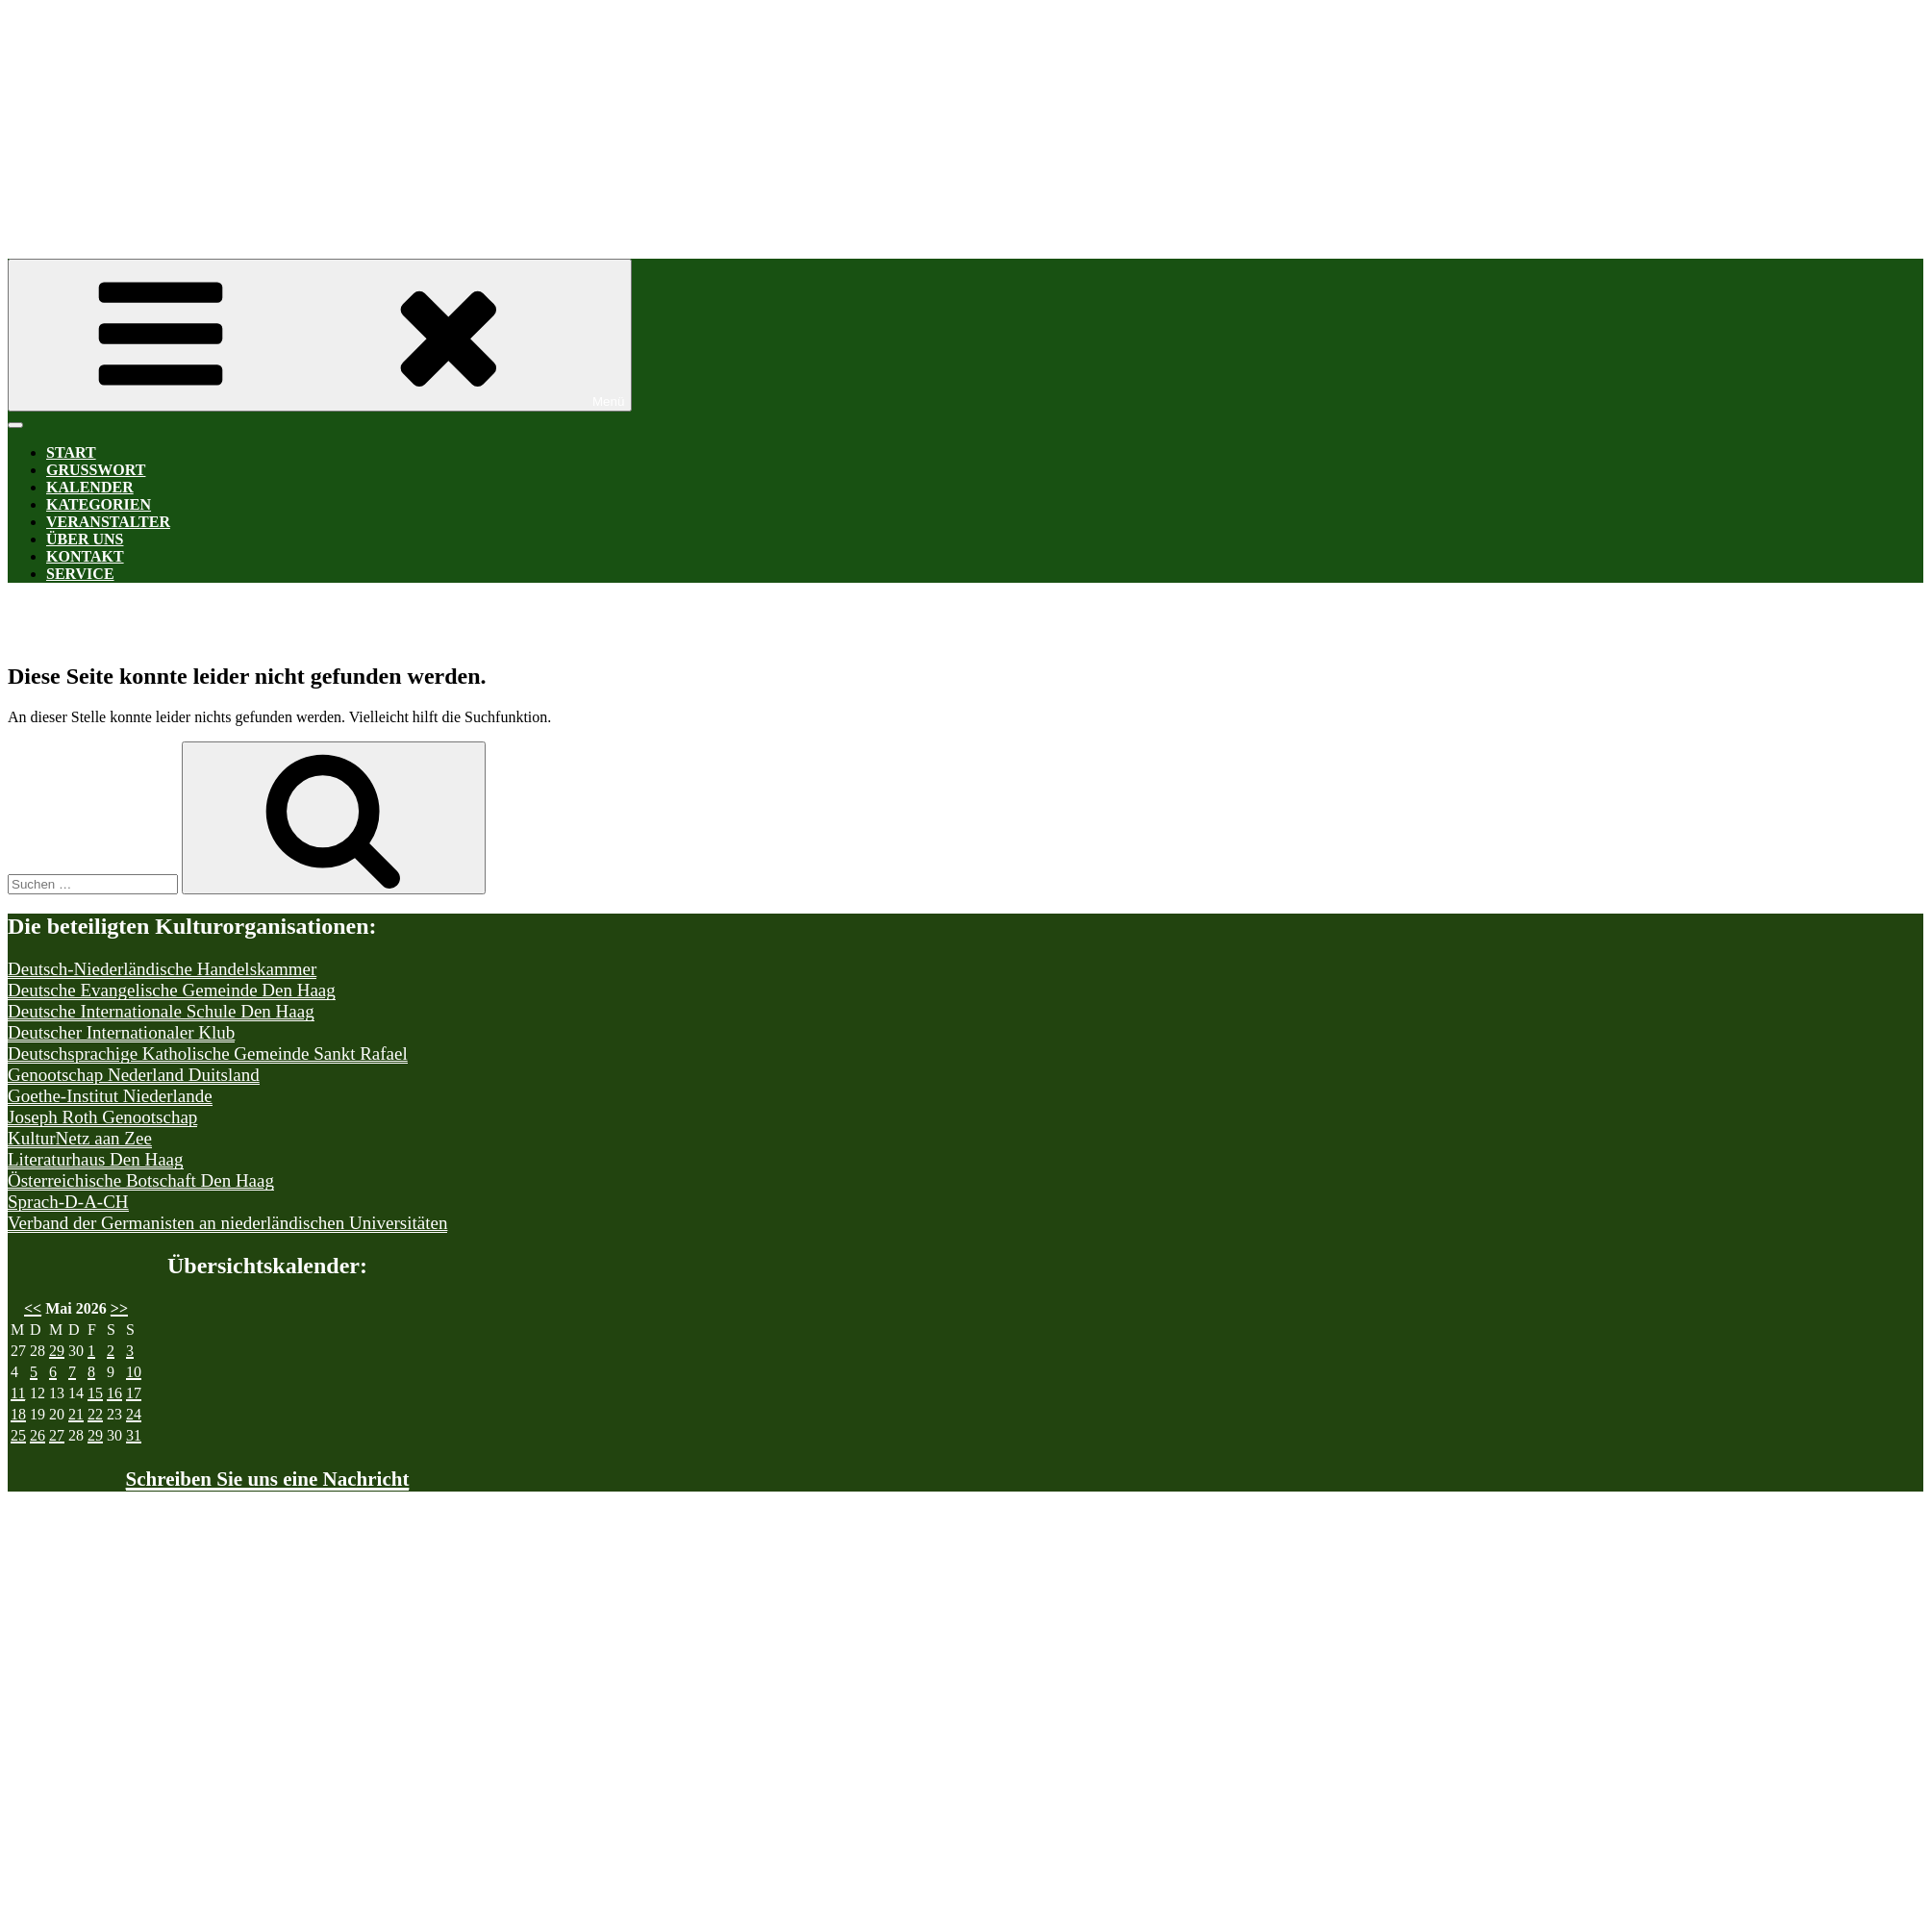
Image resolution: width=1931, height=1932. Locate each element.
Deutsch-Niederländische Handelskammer (162, 969)
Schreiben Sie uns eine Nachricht (268, 1479)
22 (95, 1414)
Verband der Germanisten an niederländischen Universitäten (227, 1223)
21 (76, 1414)
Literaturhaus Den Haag (96, 1159)
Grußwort (95, 470)
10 (133, 1372)
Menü (319, 335)
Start (71, 452)
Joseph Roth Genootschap (102, 1117)
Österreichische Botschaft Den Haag (141, 1180)
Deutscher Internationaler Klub (121, 1032)
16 (114, 1393)
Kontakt (85, 556)
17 (133, 1393)
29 (56, 1350)
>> (119, 1308)
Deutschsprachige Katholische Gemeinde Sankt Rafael (208, 1053)
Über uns (84, 539)
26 (37, 1435)
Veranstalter (108, 522)
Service (80, 573)
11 (18, 1393)
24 (133, 1414)
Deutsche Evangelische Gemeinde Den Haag (172, 990)
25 (18, 1435)
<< (32, 1308)
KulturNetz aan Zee (80, 1138)
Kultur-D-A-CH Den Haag (584, 113)
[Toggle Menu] (15, 425)
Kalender (90, 487)
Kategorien (98, 504)
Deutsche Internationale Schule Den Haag (161, 1011)
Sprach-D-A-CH (68, 1202)
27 (56, 1435)
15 (95, 1393)
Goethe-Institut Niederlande (110, 1096)
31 (133, 1435)
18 (18, 1414)
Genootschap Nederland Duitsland (134, 1075)
